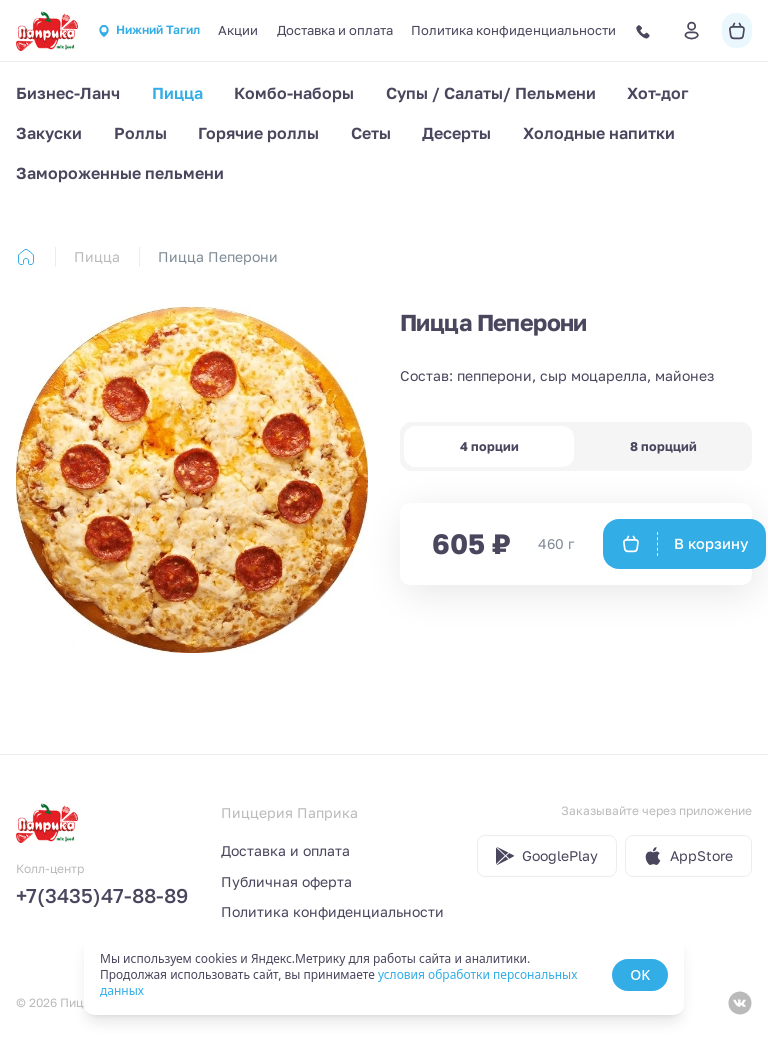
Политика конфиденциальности (513, 30)
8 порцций (663, 446)
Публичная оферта (286, 881)
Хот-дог (658, 93)
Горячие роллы (258, 133)
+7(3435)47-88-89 (102, 895)
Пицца (177, 93)
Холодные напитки (599, 133)
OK (640, 974)
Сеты (371, 133)
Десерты (456, 133)
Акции (238, 30)
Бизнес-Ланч (68, 93)
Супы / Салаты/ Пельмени (491, 93)
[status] (384, 975)
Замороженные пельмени (120, 173)
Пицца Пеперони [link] (218, 256)
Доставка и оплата (335, 30)
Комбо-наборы (294, 93)
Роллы (140, 133)
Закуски (49, 133)
